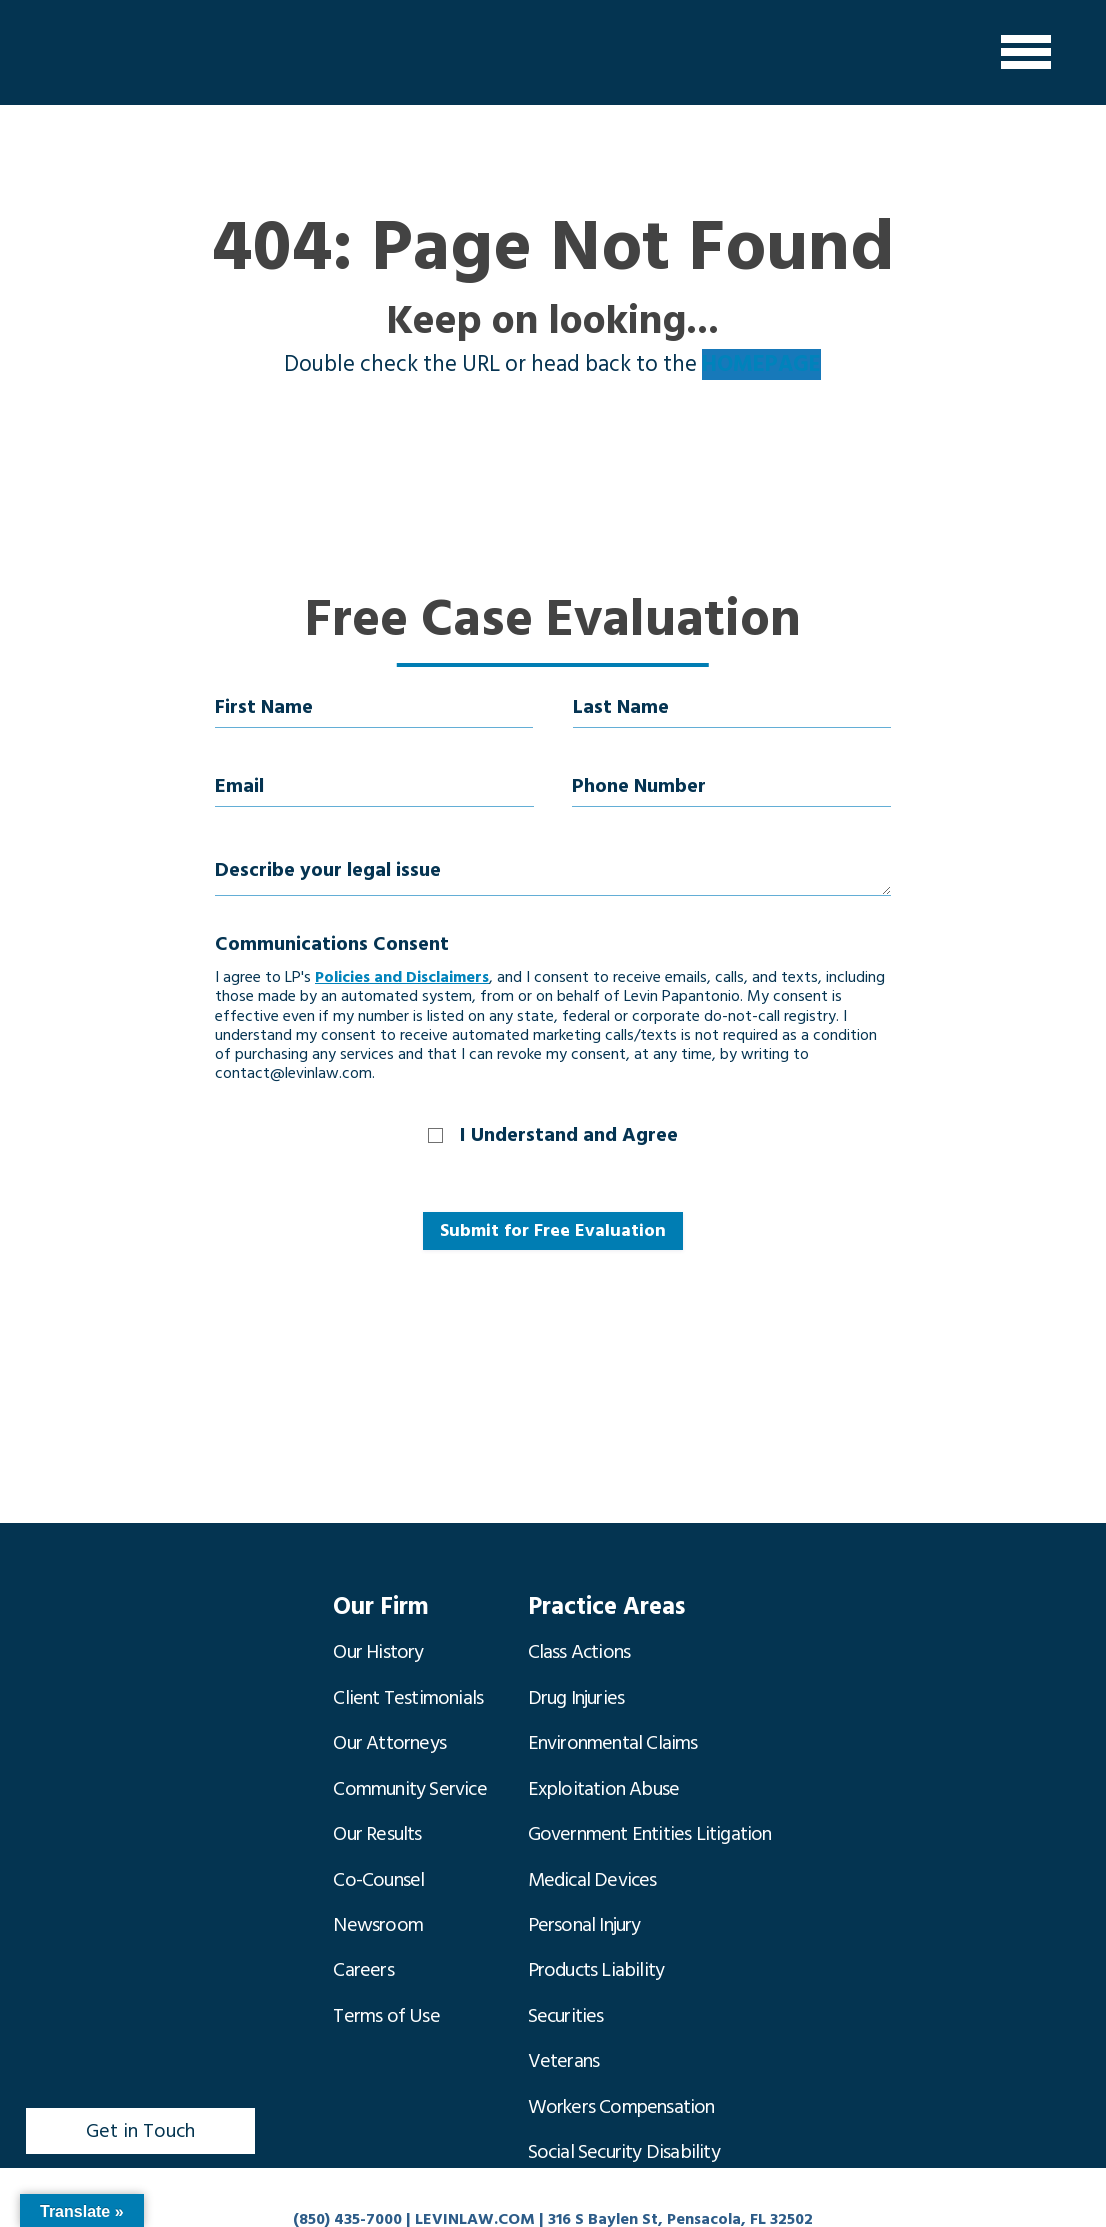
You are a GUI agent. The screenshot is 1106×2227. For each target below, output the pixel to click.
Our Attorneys (389, 1721)
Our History (378, 1645)
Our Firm (376, 1606)
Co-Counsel (378, 1835)
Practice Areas (600, 1606)
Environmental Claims (613, 1721)
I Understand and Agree (569, 1135)
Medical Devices (592, 1835)
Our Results (377, 1797)
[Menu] (1026, 52)
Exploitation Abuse (604, 1759)
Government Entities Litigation (650, 1797)
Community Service (409, 1759)
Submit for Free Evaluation (553, 1230)
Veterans (564, 1987)
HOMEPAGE (761, 364)
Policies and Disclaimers (402, 977)
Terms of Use (386, 1949)
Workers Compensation (621, 2025)
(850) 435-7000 (347, 2213)
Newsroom (378, 1873)
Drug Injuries (576, 1683)
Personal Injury (584, 1873)
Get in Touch (140, 2125)
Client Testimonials (408, 1683)
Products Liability (596, 1911)
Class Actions (579, 1645)
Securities (566, 1949)
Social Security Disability (624, 2063)
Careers (363, 1911)
